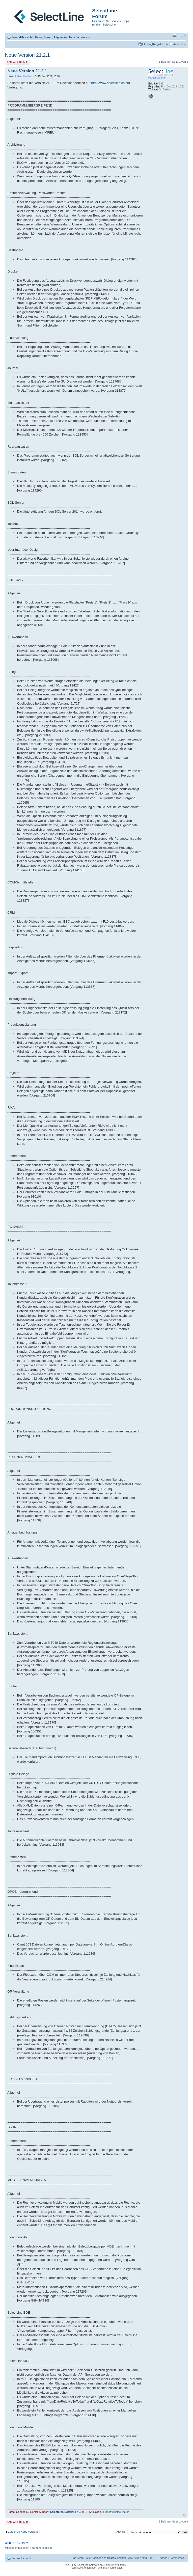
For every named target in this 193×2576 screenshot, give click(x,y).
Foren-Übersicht (22, 37)
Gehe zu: (120, 2531)
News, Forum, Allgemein (51, 37)
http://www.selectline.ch (108, 83)
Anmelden (179, 44)
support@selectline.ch (116, 2511)
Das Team (77, 2557)
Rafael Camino (23, 76)
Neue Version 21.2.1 (27, 55)
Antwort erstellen (17, 62)
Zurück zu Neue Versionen (24, 2531)
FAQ (145, 44)
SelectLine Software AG (65, 2511)
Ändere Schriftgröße (182, 36)
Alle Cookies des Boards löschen (106, 2557)
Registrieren (160, 44)
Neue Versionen (79, 37)
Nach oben (184, 2515)
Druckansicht (174, 36)
